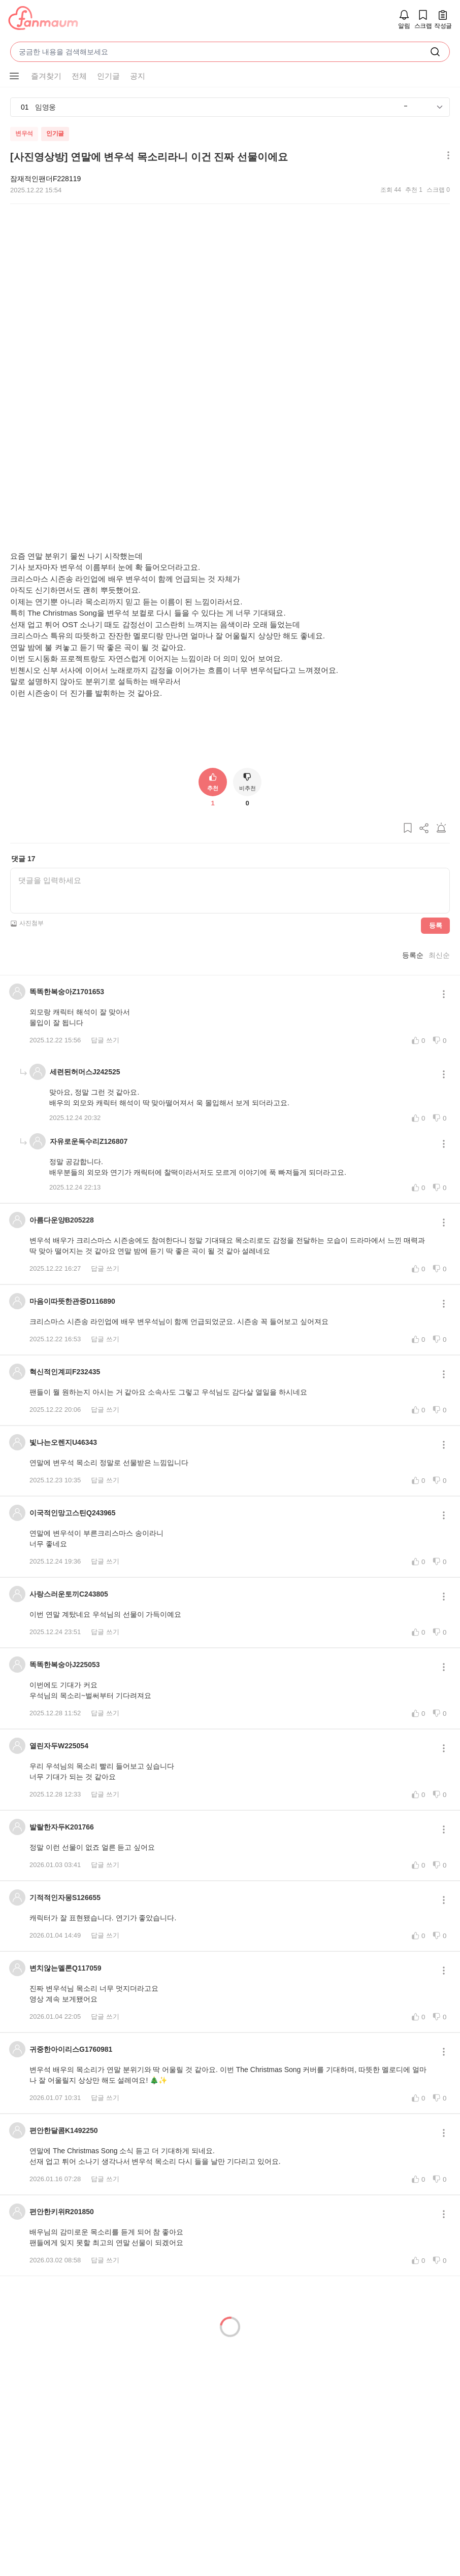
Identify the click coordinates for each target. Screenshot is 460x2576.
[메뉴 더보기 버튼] (446, 156)
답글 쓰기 (105, 1073)
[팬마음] (43, 19)
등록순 (412, 988)
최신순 (439, 988)
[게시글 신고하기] (441, 864)
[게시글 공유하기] (424, 864)
